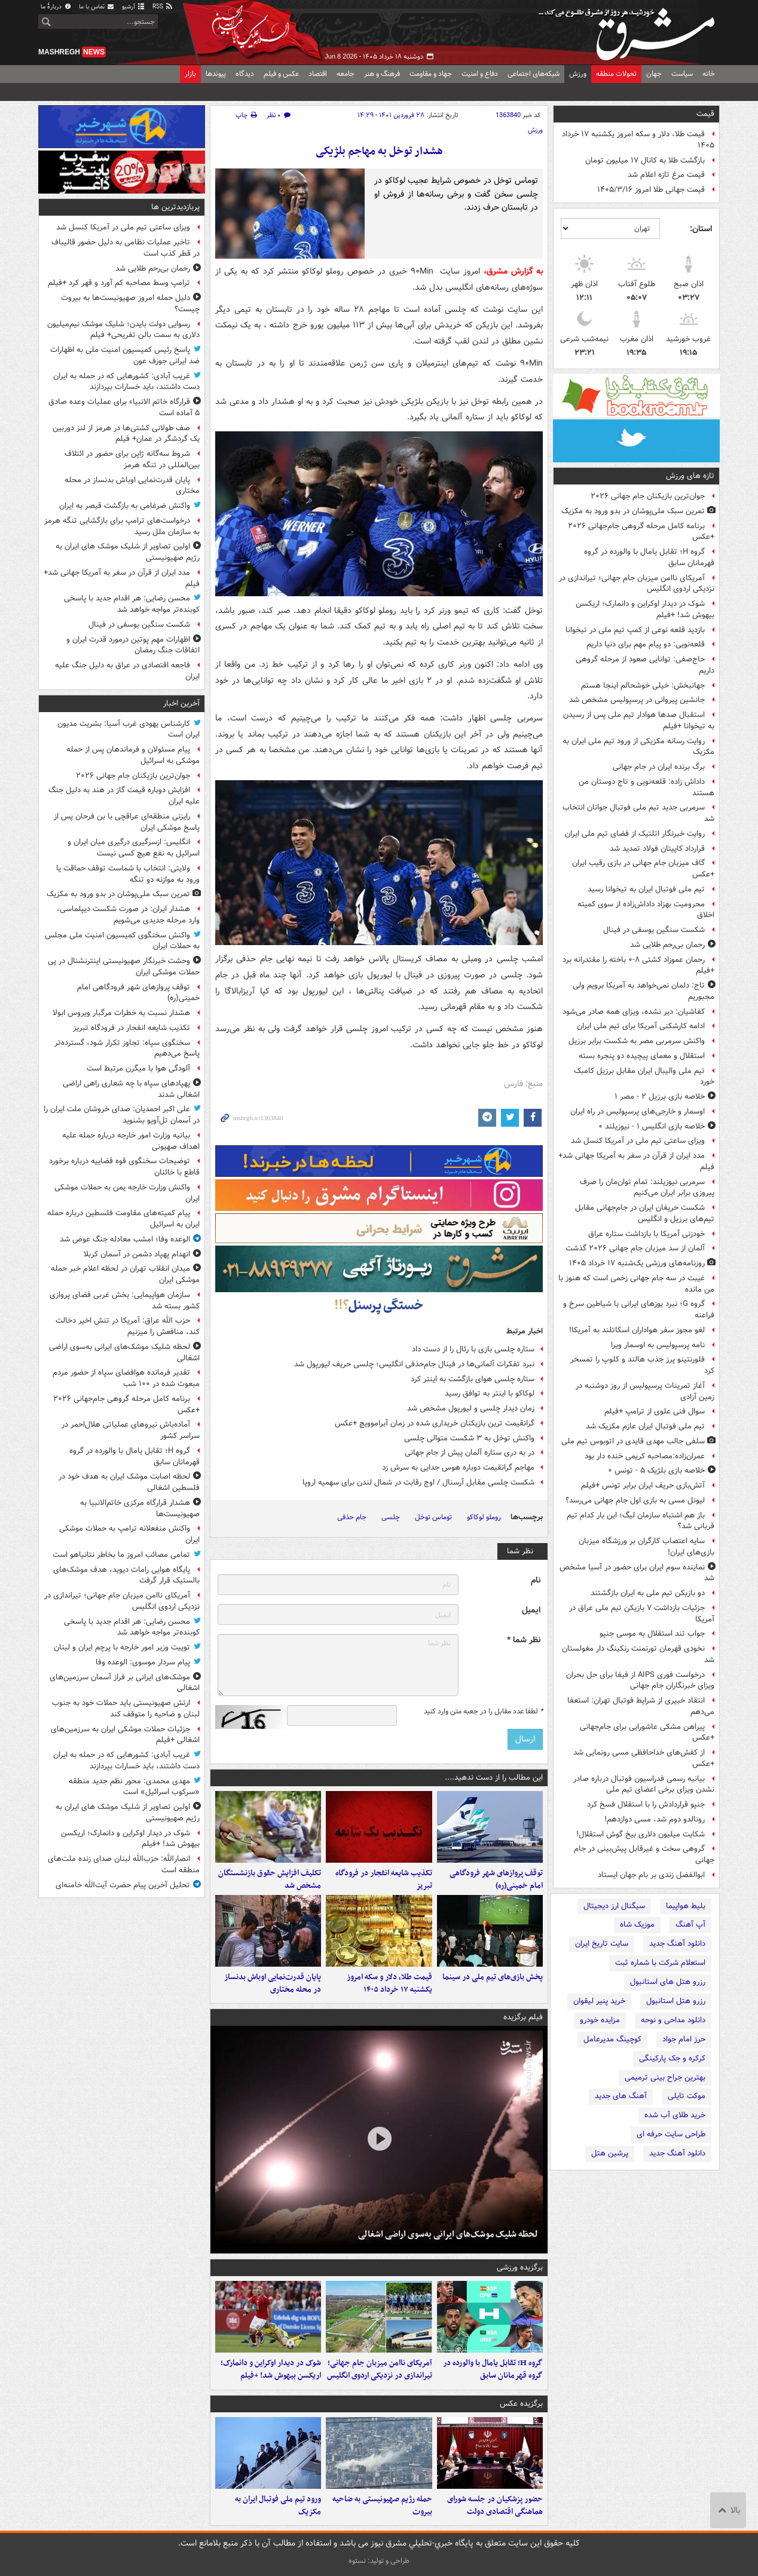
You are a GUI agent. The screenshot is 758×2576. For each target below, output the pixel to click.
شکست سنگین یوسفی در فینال (654, 930)
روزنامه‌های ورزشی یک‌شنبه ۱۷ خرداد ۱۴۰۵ (637, 1263)
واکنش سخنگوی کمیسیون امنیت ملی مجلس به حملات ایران (122, 941)
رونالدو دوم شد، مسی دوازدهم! (654, 1819)
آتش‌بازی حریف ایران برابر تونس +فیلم (643, 1485)
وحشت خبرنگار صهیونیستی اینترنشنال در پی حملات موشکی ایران (124, 966)
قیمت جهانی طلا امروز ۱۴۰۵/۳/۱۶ (651, 189)
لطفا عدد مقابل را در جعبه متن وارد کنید (483, 1711)
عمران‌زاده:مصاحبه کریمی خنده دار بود (645, 1456)
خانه (708, 73)
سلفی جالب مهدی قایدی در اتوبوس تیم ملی (633, 1441)
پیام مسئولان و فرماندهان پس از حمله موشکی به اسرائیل (133, 755)
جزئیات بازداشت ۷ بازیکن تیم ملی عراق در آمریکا (641, 1613)
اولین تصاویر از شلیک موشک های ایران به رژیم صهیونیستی (128, 552)
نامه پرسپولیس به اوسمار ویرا (658, 1345)
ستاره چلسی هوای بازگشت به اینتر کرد (472, 1379)
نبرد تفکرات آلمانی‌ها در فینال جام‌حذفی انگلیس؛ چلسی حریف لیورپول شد (414, 1364)
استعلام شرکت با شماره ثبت (660, 1962)
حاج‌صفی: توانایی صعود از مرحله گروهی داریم (645, 665)
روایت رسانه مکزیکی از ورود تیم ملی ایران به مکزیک (638, 746)
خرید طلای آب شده (674, 2115)
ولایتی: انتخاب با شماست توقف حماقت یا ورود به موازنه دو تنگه (128, 874)
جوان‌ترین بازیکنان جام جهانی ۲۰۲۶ (648, 496)
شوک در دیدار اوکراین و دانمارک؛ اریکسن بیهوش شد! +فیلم (645, 609)
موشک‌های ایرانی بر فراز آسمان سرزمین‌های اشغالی (125, 1683)
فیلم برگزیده (523, 2017)
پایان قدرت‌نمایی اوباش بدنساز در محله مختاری (272, 1983)
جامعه (345, 73)
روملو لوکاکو (484, 1517)
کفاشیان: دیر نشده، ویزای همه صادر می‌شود (634, 1011)
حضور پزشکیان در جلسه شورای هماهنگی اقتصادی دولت (495, 2505)
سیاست (682, 73)
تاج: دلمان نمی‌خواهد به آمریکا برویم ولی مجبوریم (643, 991)
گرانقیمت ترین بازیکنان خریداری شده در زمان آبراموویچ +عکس (434, 1423)
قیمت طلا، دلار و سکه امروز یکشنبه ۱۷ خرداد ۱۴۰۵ (638, 139)
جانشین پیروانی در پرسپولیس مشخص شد (637, 700)
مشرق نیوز (630, 30)
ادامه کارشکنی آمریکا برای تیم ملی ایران (641, 1026)
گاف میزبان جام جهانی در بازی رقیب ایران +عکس (643, 868)
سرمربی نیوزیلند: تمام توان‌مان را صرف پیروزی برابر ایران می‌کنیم (647, 1187)
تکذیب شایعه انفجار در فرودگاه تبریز (383, 1879)
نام (535, 1580)
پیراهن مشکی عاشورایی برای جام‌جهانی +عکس (647, 1732)
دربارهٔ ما (56, 6)
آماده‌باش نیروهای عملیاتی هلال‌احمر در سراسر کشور (131, 1430)
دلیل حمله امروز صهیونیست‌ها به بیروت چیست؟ (130, 303)
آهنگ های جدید (621, 2096)
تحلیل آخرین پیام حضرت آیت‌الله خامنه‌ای (123, 1885)
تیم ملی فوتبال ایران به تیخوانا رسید (646, 889)
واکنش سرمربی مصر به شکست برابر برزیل (636, 1041)
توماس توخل (433, 1517)
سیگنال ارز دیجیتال (614, 1906)
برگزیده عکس (521, 2403)
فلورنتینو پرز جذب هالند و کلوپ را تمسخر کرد (642, 1365)
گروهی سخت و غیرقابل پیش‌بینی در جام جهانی (644, 1854)
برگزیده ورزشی (520, 2267)
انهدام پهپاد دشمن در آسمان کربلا (137, 1254)
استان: (701, 228)
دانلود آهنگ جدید (677, 1943)
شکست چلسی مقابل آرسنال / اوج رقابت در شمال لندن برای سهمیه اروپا (418, 1482)
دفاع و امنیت (479, 73)
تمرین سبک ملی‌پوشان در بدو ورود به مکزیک (633, 511)
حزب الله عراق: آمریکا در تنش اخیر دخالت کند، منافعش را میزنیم (128, 1326)
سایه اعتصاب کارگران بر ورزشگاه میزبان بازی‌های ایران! (646, 1546)
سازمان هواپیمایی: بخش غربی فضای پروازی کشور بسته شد (125, 1300)
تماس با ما (97, 6)
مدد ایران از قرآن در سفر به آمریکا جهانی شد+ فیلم (636, 1161)
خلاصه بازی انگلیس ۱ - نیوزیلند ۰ (651, 1126)
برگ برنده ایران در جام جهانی (659, 766)
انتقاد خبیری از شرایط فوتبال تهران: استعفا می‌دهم (640, 1706)
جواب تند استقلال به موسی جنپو (652, 1633)
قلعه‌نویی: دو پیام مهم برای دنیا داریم (645, 644)
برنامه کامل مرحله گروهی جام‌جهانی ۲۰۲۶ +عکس (641, 531)
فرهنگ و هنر (382, 73)
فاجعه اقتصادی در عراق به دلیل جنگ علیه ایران (127, 671)
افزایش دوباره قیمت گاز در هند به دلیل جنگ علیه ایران (124, 795)
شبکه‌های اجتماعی (534, 73)
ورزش (577, 73)
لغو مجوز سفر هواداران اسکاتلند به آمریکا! (637, 1330)
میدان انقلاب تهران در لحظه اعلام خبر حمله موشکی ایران (125, 1274)
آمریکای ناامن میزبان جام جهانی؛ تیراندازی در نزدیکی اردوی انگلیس (636, 583)
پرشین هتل (609, 2153)
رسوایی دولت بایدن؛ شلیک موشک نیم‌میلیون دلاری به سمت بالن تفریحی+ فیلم (123, 329)
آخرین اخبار (181, 703)
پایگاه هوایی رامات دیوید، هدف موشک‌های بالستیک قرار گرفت (126, 1575)
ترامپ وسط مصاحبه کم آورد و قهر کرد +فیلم (119, 283)
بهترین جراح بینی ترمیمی (665, 2077)
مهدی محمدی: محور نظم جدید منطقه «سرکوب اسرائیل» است (134, 1786)
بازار (190, 73)
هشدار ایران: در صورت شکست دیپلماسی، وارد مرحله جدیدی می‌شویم (128, 914)
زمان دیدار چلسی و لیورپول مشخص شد (470, 1408)
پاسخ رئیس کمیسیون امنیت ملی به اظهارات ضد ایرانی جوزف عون (125, 355)
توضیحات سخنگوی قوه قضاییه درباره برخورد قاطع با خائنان (124, 1166)
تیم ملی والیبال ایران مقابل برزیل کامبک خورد (644, 1076)
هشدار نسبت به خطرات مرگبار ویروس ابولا (121, 1013)
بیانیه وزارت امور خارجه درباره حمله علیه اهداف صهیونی (131, 1141)
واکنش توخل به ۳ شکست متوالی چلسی (469, 1438)
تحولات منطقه (616, 73)
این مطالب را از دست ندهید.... (494, 1777)
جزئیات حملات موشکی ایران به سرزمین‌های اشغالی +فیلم (125, 1735)
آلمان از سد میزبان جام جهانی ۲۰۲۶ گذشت (635, 1248)
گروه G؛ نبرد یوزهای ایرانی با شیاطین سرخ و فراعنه (638, 1309)
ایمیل (531, 1610)
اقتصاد (317, 73)
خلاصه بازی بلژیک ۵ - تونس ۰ (656, 1470)
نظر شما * (523, 1640)
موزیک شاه (637, 1924)
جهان (654, 73)
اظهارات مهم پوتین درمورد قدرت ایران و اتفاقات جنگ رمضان (133, 645)
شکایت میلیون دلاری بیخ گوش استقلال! (640, 1834)
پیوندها (216, 73)
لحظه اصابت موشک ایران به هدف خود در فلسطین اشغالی (129, 1482)
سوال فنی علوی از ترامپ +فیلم (654, 1411)
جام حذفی (351, 1517)
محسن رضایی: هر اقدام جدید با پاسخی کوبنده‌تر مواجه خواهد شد (132, 604)
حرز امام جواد (683, 2039)
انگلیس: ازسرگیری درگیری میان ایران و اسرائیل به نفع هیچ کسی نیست (134, 847)
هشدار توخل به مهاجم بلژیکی (379, 151)
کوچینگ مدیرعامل (612, 2039)
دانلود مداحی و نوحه (673, 2020)
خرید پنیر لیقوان (599, 2001)
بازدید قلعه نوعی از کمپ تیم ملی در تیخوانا (635, 630)
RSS (162, 6)
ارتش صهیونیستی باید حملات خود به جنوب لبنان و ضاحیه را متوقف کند (126, 1708)
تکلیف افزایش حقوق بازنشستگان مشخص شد (269, 1879)
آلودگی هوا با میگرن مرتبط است (138, 1068)
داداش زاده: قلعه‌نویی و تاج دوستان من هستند (646, 787)
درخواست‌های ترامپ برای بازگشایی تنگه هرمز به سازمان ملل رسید (122, 526)
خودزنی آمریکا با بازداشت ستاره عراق (646, 1234)
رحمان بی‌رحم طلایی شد (667, 944)
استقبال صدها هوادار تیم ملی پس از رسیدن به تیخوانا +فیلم (638, 720)
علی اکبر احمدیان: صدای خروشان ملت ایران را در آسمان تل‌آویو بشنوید (122, 1114)
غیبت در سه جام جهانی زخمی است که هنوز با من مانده (636, 1283)
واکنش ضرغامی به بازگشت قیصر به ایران (124, 505)
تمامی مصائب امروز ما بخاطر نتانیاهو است (121, 1554)
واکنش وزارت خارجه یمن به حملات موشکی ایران (127, 1193)
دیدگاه (245, 73)
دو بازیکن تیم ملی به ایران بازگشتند (648, 1593)
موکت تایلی (686, 2096)
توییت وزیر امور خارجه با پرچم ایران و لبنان (122, 1647)
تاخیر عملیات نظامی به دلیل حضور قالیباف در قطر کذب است (125, 248)
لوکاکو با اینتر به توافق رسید (489, 1393)
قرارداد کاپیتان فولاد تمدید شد (657, 848)
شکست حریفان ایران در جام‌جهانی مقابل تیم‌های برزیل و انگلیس (644, 1213)
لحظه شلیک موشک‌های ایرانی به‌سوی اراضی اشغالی (448, 2234)
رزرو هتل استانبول (675, 2001)
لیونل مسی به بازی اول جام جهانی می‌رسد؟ (635, 1500)
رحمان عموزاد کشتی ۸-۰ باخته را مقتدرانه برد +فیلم (638, 965)
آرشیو (133, 6)
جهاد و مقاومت (430, 73)
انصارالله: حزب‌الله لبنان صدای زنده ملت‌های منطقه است (124, 1864)
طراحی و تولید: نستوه (379, 2560)
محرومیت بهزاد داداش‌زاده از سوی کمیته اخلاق (645, 909)
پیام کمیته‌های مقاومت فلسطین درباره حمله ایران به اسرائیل (123, 1218)
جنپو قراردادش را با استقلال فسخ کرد (646, 1804)
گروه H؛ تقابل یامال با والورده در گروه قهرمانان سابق (649, 557)
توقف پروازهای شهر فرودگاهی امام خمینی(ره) (496, 1879)
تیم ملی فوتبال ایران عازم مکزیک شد (645, 1426)
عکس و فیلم (281, 73)
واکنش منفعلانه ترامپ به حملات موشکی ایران (129, 1534)
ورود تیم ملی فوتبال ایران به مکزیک (278, 2505)
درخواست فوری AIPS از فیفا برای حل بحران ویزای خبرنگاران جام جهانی (640, 1680)
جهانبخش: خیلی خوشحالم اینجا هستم (643, 685)
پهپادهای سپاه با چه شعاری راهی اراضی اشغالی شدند (131, 1089)
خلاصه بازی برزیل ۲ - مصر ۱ (660, 1096)
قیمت (705, 114)
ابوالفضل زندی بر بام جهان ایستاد (651, 1875)
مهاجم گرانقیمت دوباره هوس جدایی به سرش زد (458, 1467)
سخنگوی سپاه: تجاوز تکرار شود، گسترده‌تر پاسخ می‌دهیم (127, 1048)
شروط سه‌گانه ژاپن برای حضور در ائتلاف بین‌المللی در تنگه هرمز (132, 459)
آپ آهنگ (690, 1924)
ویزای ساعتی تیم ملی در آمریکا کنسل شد (638, 1140)
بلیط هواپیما (685, 1906)
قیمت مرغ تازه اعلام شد (666, 174)
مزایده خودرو (600, 2020)
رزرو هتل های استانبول (667, 1982)
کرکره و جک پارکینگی (672, 2058)
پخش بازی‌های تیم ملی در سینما (492, 1977)
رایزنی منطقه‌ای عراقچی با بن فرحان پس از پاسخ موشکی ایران (127, 822)
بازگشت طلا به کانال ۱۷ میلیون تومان (645, 160)
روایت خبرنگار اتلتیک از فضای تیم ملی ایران (635, 833)
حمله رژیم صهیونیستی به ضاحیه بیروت (382, 2505)
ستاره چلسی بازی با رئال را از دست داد (473, 1349)
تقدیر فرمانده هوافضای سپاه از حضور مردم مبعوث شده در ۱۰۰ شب (126, 1378)
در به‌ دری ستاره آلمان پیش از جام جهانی (469, 1452)
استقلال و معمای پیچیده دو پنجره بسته (642, 1056)
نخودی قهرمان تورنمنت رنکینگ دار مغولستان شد (638, 1654)
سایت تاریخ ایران (601, 1943)
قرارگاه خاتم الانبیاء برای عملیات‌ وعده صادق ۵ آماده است (124, 407)
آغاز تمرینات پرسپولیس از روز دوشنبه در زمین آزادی (645, 1391)
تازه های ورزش (690, 476)
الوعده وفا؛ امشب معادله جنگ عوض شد (125, 1239)
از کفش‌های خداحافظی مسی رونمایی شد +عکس (643, 1758)
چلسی (390, 1517)
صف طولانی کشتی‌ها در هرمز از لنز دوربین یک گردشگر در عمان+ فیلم (126, 433)
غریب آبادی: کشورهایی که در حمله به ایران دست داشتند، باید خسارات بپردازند (126, 381)
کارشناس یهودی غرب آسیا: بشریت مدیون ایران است (128, 729)
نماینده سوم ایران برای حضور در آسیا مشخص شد (637, 1573)
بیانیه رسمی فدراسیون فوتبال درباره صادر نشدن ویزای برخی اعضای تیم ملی (643, 1784)
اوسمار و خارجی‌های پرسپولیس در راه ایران (637, 1111)
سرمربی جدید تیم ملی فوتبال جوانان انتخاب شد (638, 813)
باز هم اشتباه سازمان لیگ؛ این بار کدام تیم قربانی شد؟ (640, 1521)
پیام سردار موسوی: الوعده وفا (143, 1662)
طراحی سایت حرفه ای (671, 2134)
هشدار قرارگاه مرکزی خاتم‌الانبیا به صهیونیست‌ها (140, 1508)
